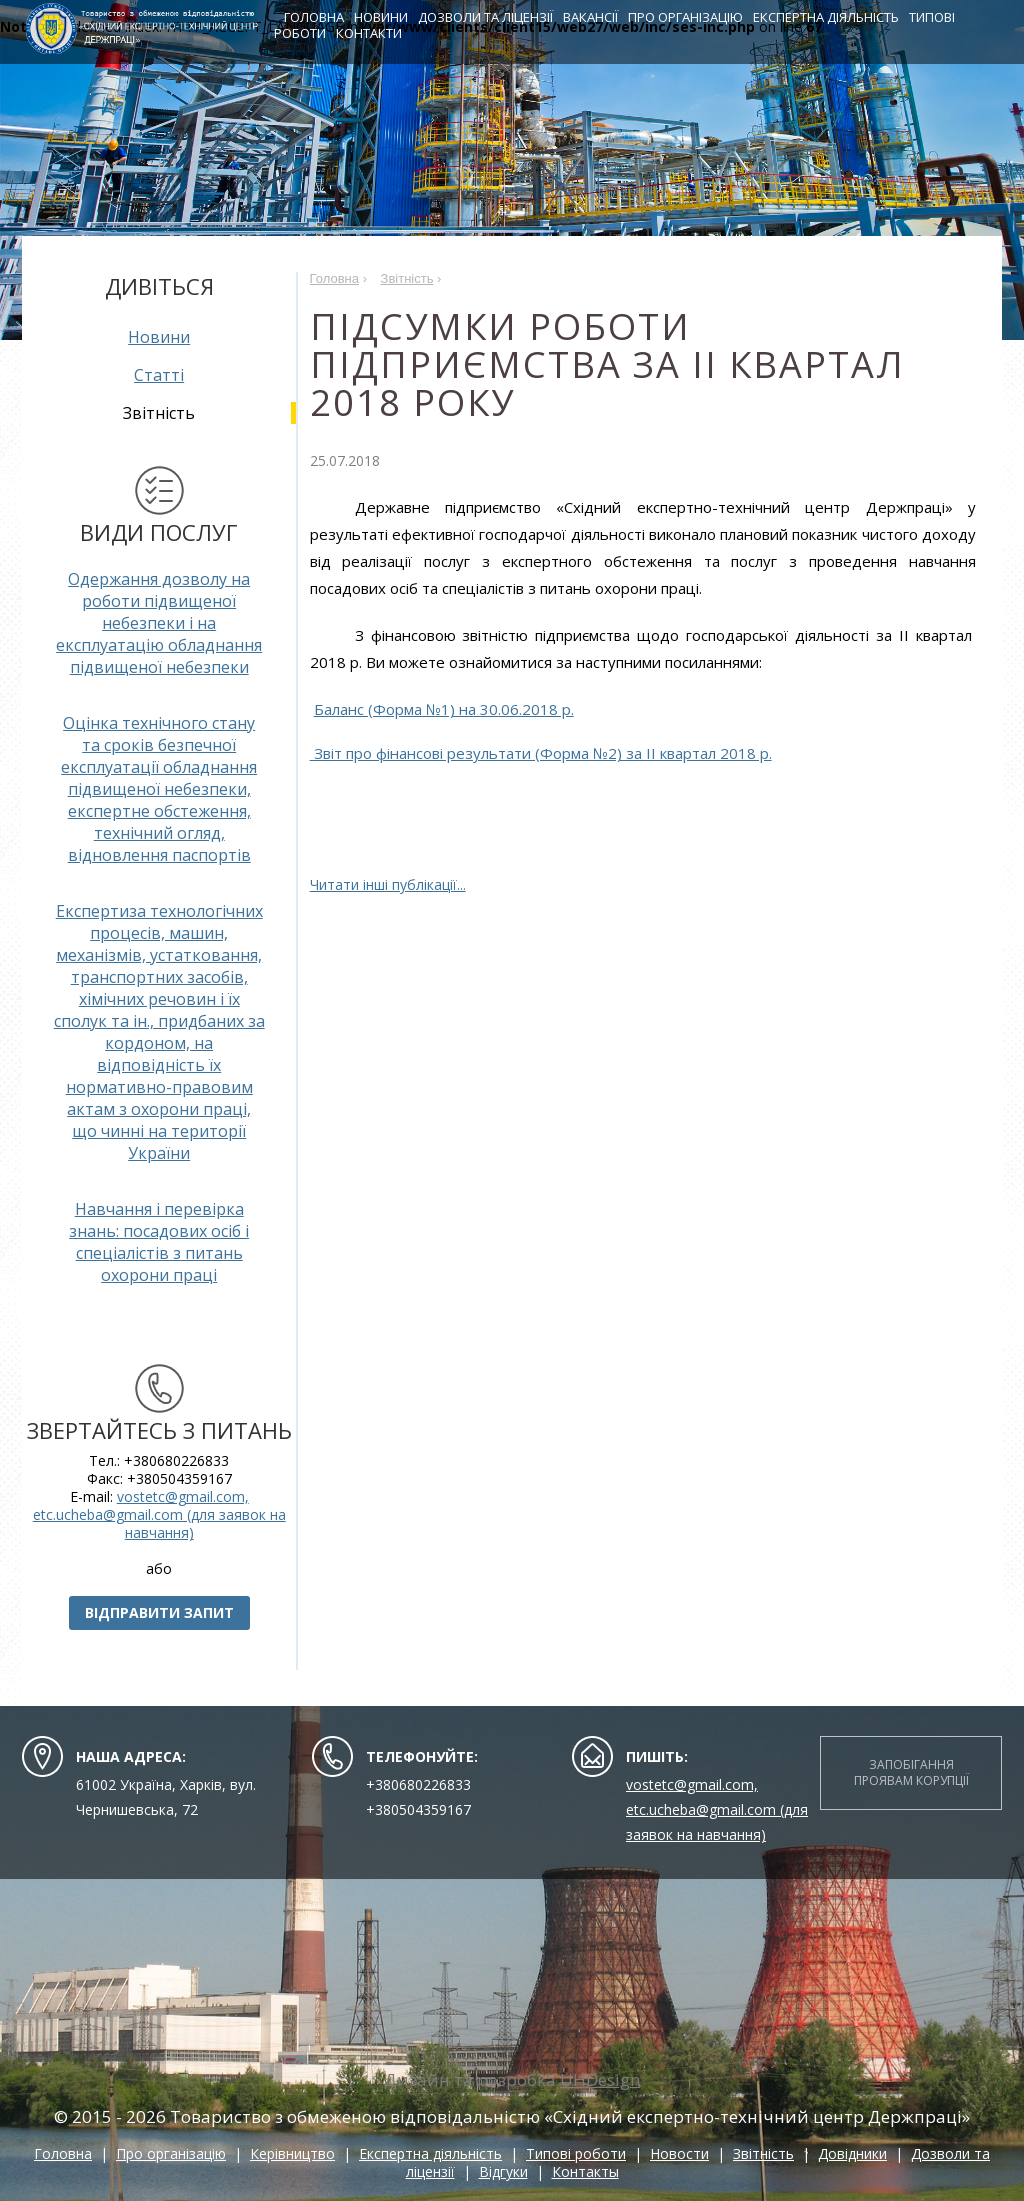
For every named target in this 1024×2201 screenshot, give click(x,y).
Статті (159, 375)
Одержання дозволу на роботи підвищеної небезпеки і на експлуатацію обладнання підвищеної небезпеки (159, 623)
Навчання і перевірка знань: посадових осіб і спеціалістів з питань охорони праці (159, 1242)
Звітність (763, 2153)
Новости (679, 2153)
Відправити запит (159, 1612)
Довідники (852, 2153)
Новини (391, 18)
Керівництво (292, 2153)
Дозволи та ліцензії (495, 18)
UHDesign (600, 2079)
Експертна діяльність (836, 18)
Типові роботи (576, 2153)
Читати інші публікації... (388, 884)
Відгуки (503, 2171)
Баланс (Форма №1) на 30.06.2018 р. (444, 709)
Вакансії (600, 18)
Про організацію (695, 18)
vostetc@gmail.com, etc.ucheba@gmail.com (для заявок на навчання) (159, 1514)
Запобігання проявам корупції (911, 1772)
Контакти (379, 34)
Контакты (585, 2171)
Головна (324, 18)
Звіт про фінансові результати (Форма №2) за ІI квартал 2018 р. (541, 753)
